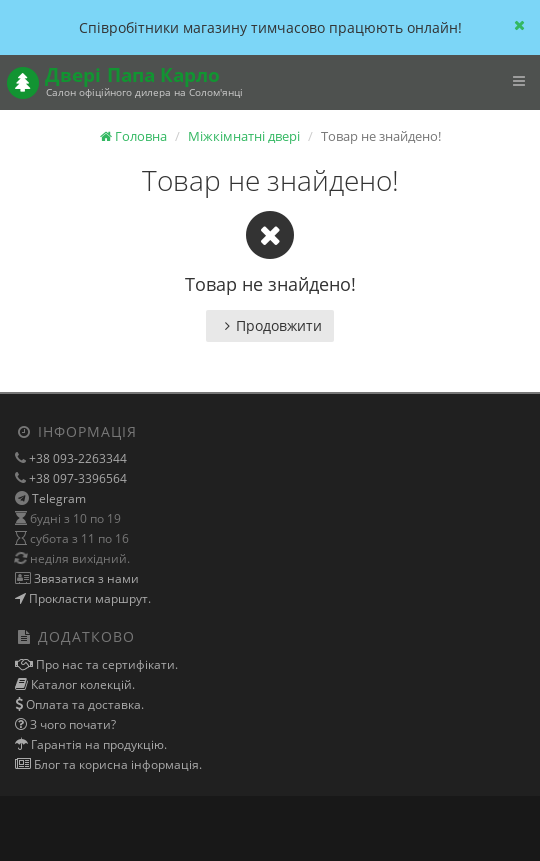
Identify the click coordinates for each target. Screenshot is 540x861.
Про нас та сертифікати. (105, 664)
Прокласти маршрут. (88, 598)
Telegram (59, 498)
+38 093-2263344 (76, 458)
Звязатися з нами (85, 578)
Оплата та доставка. (83, 704)
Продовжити (270, 325)
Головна (133, 136)
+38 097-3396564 (76, 478)
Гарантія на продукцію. (97, 744)
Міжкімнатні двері (244, 136)
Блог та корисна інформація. (116, 764)
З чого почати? (71, 724)
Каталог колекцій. (81, 684)
